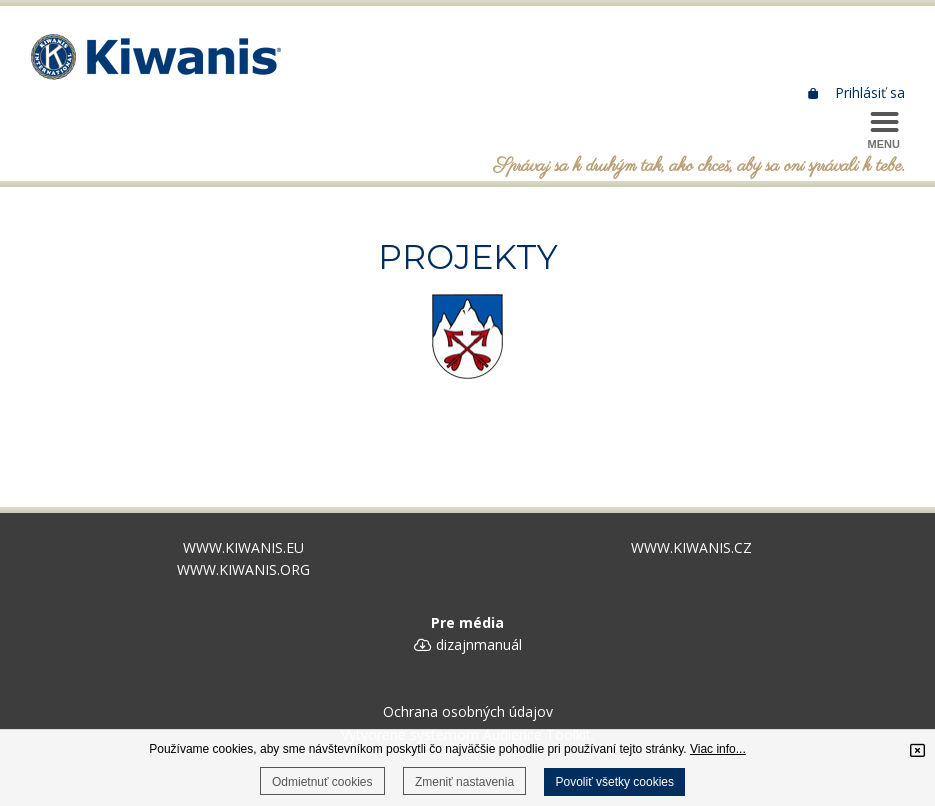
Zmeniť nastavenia (464, 782)
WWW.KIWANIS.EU (243, 547)
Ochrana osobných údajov (468, 711)
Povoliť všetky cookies (614, 782)
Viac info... (718, 749)
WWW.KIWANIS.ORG (243, 569)
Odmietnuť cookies (322, 782)
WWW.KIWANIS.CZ (691, 547)
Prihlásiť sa (857, 92)
